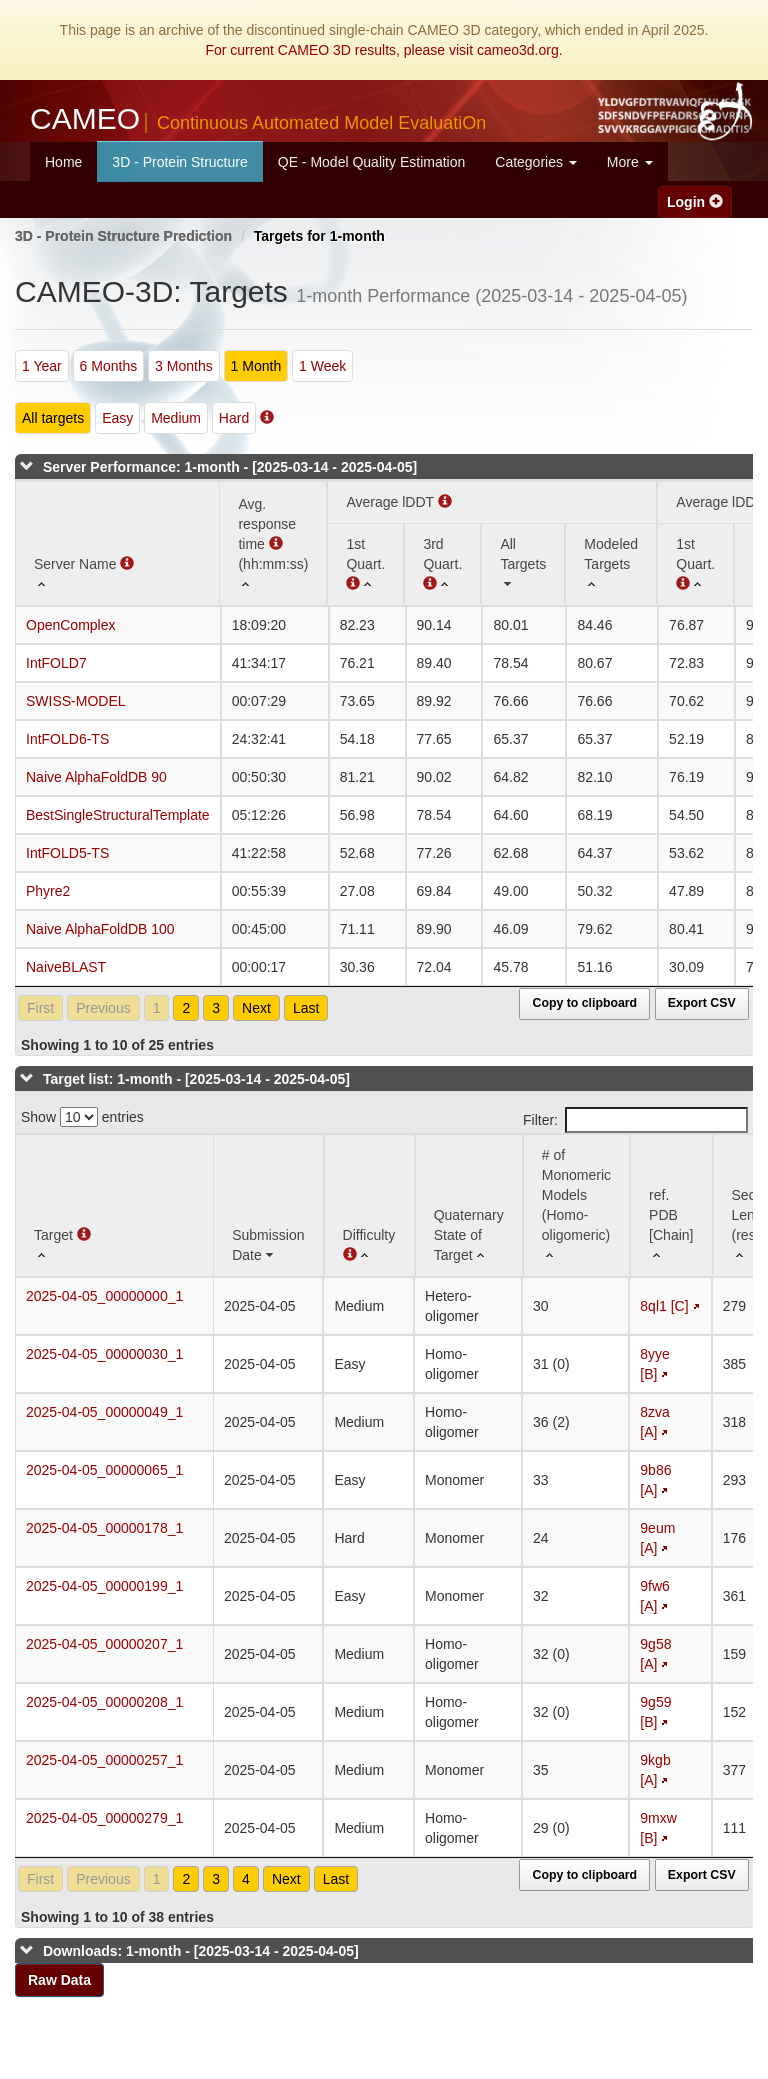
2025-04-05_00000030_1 (104, 1354)
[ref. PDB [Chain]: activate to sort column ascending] (671, 1205)
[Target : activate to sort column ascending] (114, 1205)
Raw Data (59, 1980)
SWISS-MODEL (76, 701)
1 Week (322, 366)
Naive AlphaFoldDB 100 (100, 929)
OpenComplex (71, 625)
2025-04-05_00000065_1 (104, 1470)
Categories (536, 162)
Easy (117, 418)
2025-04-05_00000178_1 (104, 1528)
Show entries (82, 1117)
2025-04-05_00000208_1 (104, 1702)
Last (306, 1008)
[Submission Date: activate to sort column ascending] (268, 1205)
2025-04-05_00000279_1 (104, 1818)
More (630, 162)
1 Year (42, 366)
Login (695, 202)
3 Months (184, 366)
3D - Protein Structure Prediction (123, 236)
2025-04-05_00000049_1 (104, 1412)
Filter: (635, 1120)
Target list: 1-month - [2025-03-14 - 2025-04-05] (196, 1079)
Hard (234, 418)
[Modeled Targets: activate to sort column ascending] (611, 564)
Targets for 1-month (319, 236)
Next (256, 1008)
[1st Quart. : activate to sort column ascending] (695, 564)
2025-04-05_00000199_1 (104, 1586)
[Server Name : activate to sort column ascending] (117, 543)
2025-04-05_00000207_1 (104, 1644)
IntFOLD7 (56, 663)
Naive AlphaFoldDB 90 (96, 777)
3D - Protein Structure (179, 162)
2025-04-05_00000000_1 (104, 1296)
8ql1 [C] (664, 1306)
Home (63, 162)
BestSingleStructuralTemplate (118, 815)
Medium (176, 418)
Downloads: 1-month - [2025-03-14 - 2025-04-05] (201, 1951)
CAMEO (258, 118)
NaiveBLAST (66, 967)
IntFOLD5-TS (67, 853)
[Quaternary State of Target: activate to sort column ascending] (469, 1205)
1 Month (256, 366)
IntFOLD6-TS (67, 739)
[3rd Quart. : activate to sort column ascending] (442, 564)
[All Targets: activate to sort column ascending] (523, 564)
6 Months (109, 366)
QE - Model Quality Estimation (372, 162)
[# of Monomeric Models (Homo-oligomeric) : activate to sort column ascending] (576, 1205)
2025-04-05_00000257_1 (104, 1760)
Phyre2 (48, 891)
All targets (53, 418)
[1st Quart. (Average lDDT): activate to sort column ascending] (365, 564)
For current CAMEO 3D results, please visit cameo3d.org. (383, 50)
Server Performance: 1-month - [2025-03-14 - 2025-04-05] (230, 467)
